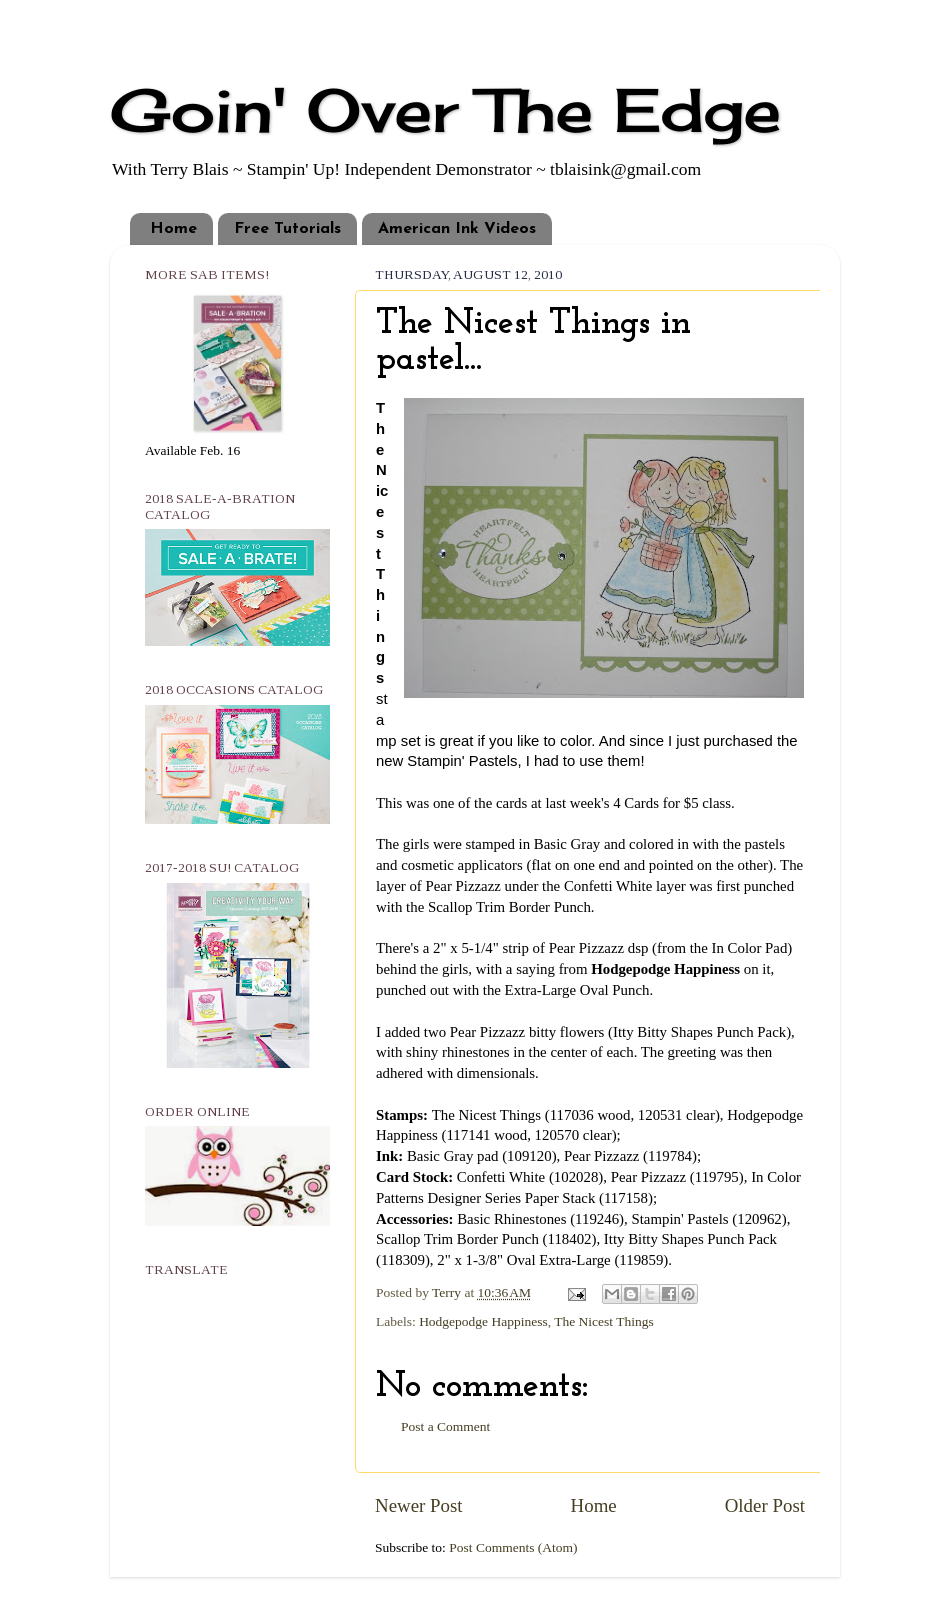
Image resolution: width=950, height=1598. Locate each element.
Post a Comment (445, 1426)
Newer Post (419, 1505)
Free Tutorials (287, 229)
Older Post (765, 1505)
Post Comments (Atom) (513, 1547)
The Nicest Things (603, 1321)
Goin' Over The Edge (445, 109)
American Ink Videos (457, 229)
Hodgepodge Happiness (483, 1321)
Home (173, 229)
